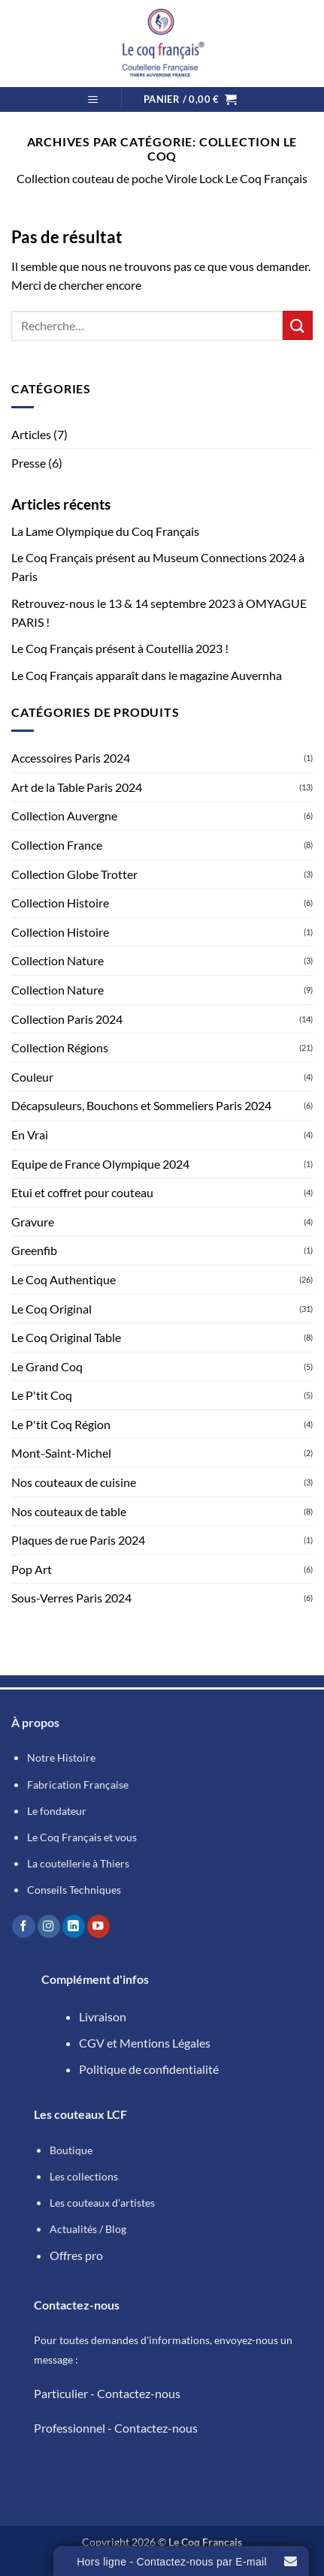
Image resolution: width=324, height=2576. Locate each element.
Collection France (56, 845)
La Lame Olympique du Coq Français (105, 531)
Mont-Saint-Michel (61, 1453)
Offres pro (76, 2255)
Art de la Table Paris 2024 (76, 787)
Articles (31, 434)
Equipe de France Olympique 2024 (100, 1164)
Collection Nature (57, 960)
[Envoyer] (298, 325)
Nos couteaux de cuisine (73, 1482)
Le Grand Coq (47, 1366)
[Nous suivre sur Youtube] (98, 1926)
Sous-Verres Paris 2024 (71, 1597)
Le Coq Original (51, 1309)
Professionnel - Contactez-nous (116, 2428)
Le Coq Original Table (66, 1337)
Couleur (32, 1077)
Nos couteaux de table (68, 1511)
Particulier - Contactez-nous (107, 2393)
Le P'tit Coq (41, 1395)
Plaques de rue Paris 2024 (78, 1540)
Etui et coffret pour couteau (82, 1192)
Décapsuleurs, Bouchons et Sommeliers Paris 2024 (141, 1105)
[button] (92, 99)
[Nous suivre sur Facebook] (23, 1926)
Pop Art (31, 1569)
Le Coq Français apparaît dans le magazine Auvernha (146, 675)
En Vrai (29, 1134)
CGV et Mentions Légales (144, 2043)
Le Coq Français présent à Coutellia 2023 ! (120, 648)
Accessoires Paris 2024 (70, 758)
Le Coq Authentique (63, 1279)
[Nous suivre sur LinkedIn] (73, 1926)
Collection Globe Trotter (74, 874)
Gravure (32, 1221)
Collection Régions (59, 1047)
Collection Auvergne (64, 815)
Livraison (102, 2016)
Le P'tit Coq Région (61, 1424)
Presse (28, 463)
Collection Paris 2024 (67, 1019)
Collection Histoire (60, 902)
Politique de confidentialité (149, 2069)
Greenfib (34, 1250)
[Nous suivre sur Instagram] (49, 1926)
